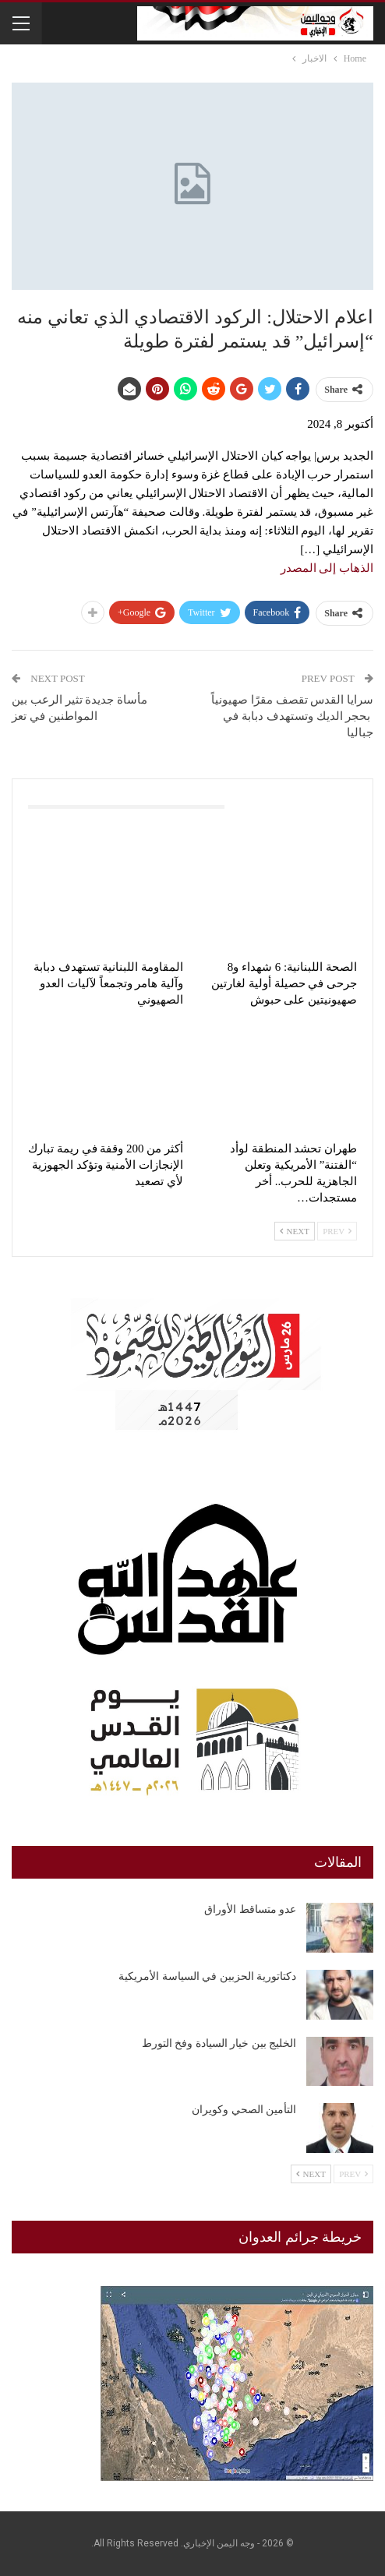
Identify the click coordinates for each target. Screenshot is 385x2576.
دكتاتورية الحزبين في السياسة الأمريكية (207, 1976)
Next (294, 1231)
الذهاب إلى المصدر (327, 568)
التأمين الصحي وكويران (244, 2109)
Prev (337, 1231)
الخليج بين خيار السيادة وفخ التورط (219, 2043)
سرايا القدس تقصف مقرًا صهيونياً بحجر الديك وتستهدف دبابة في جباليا (292, 716)
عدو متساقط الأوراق (250, 1909)
